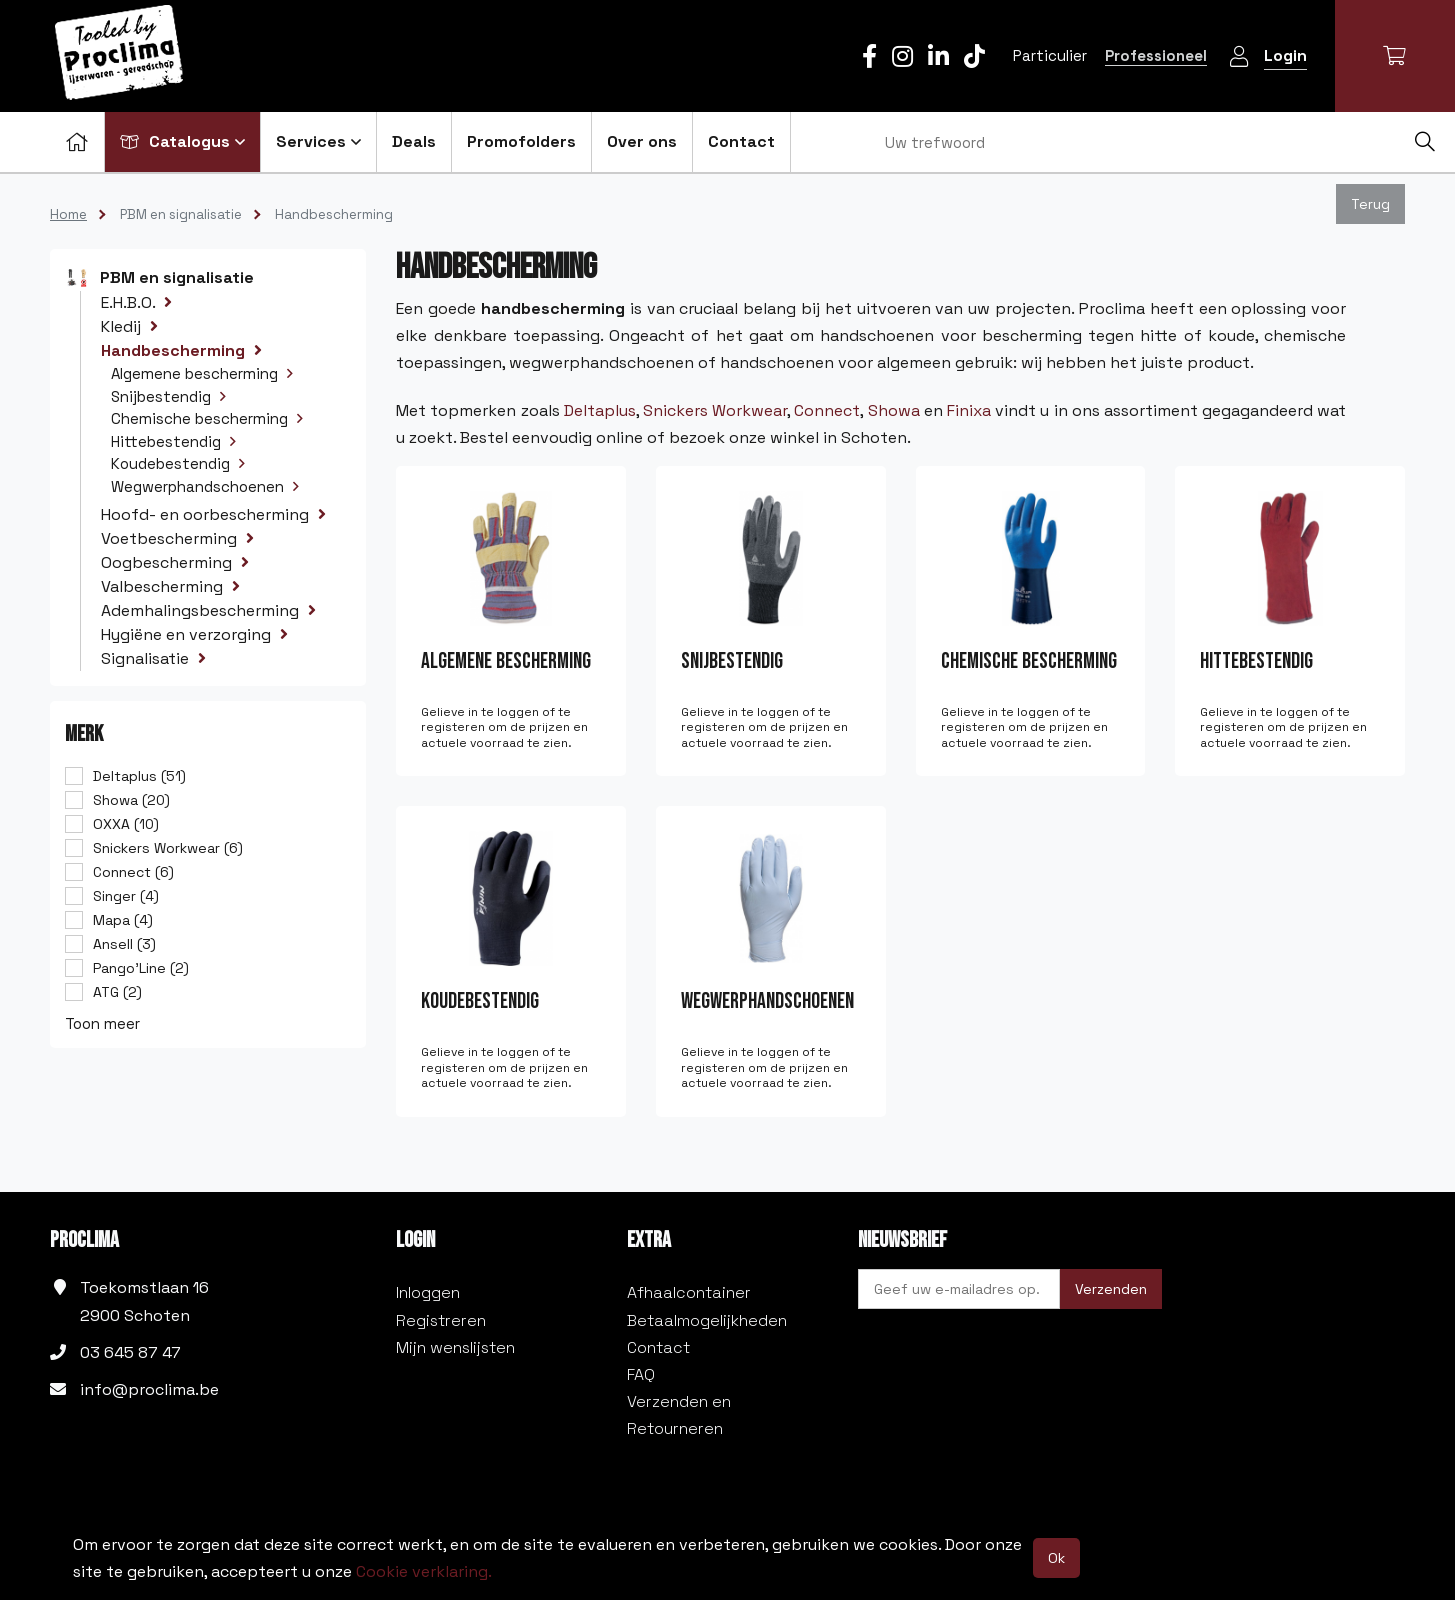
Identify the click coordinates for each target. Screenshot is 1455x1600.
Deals (414, 141)
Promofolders (521, 141)
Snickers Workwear (715, 410)
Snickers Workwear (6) (168, 848)
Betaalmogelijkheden (707, 1320)
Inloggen (428, 1292)
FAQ (641, 1374)
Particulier (1050, 55)
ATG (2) (117, 992)
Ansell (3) (124, 944)
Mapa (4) (123, 920)
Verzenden (1111, 1289)
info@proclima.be (149, 1389)
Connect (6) (133, 872)
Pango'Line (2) (141, 968)
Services (318, 141)
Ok (1056, 1558)
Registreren (441, 1320)
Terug (1370, 204)
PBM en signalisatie (181, 214)
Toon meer (102, 1023)
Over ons (642, 141)
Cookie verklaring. (424, 1571)
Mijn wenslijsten (455, 1347)
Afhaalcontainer (689, 1292)
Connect (827, 410)
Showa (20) (131, 800)
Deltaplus (600, 410)
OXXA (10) (126, 824)
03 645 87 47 (130, 1352)
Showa (894, 410)
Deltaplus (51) (139, 776)
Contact (741, 141)
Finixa (969, 410)
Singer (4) (126, 896)
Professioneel (1156, 55)
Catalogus (182, 141)
